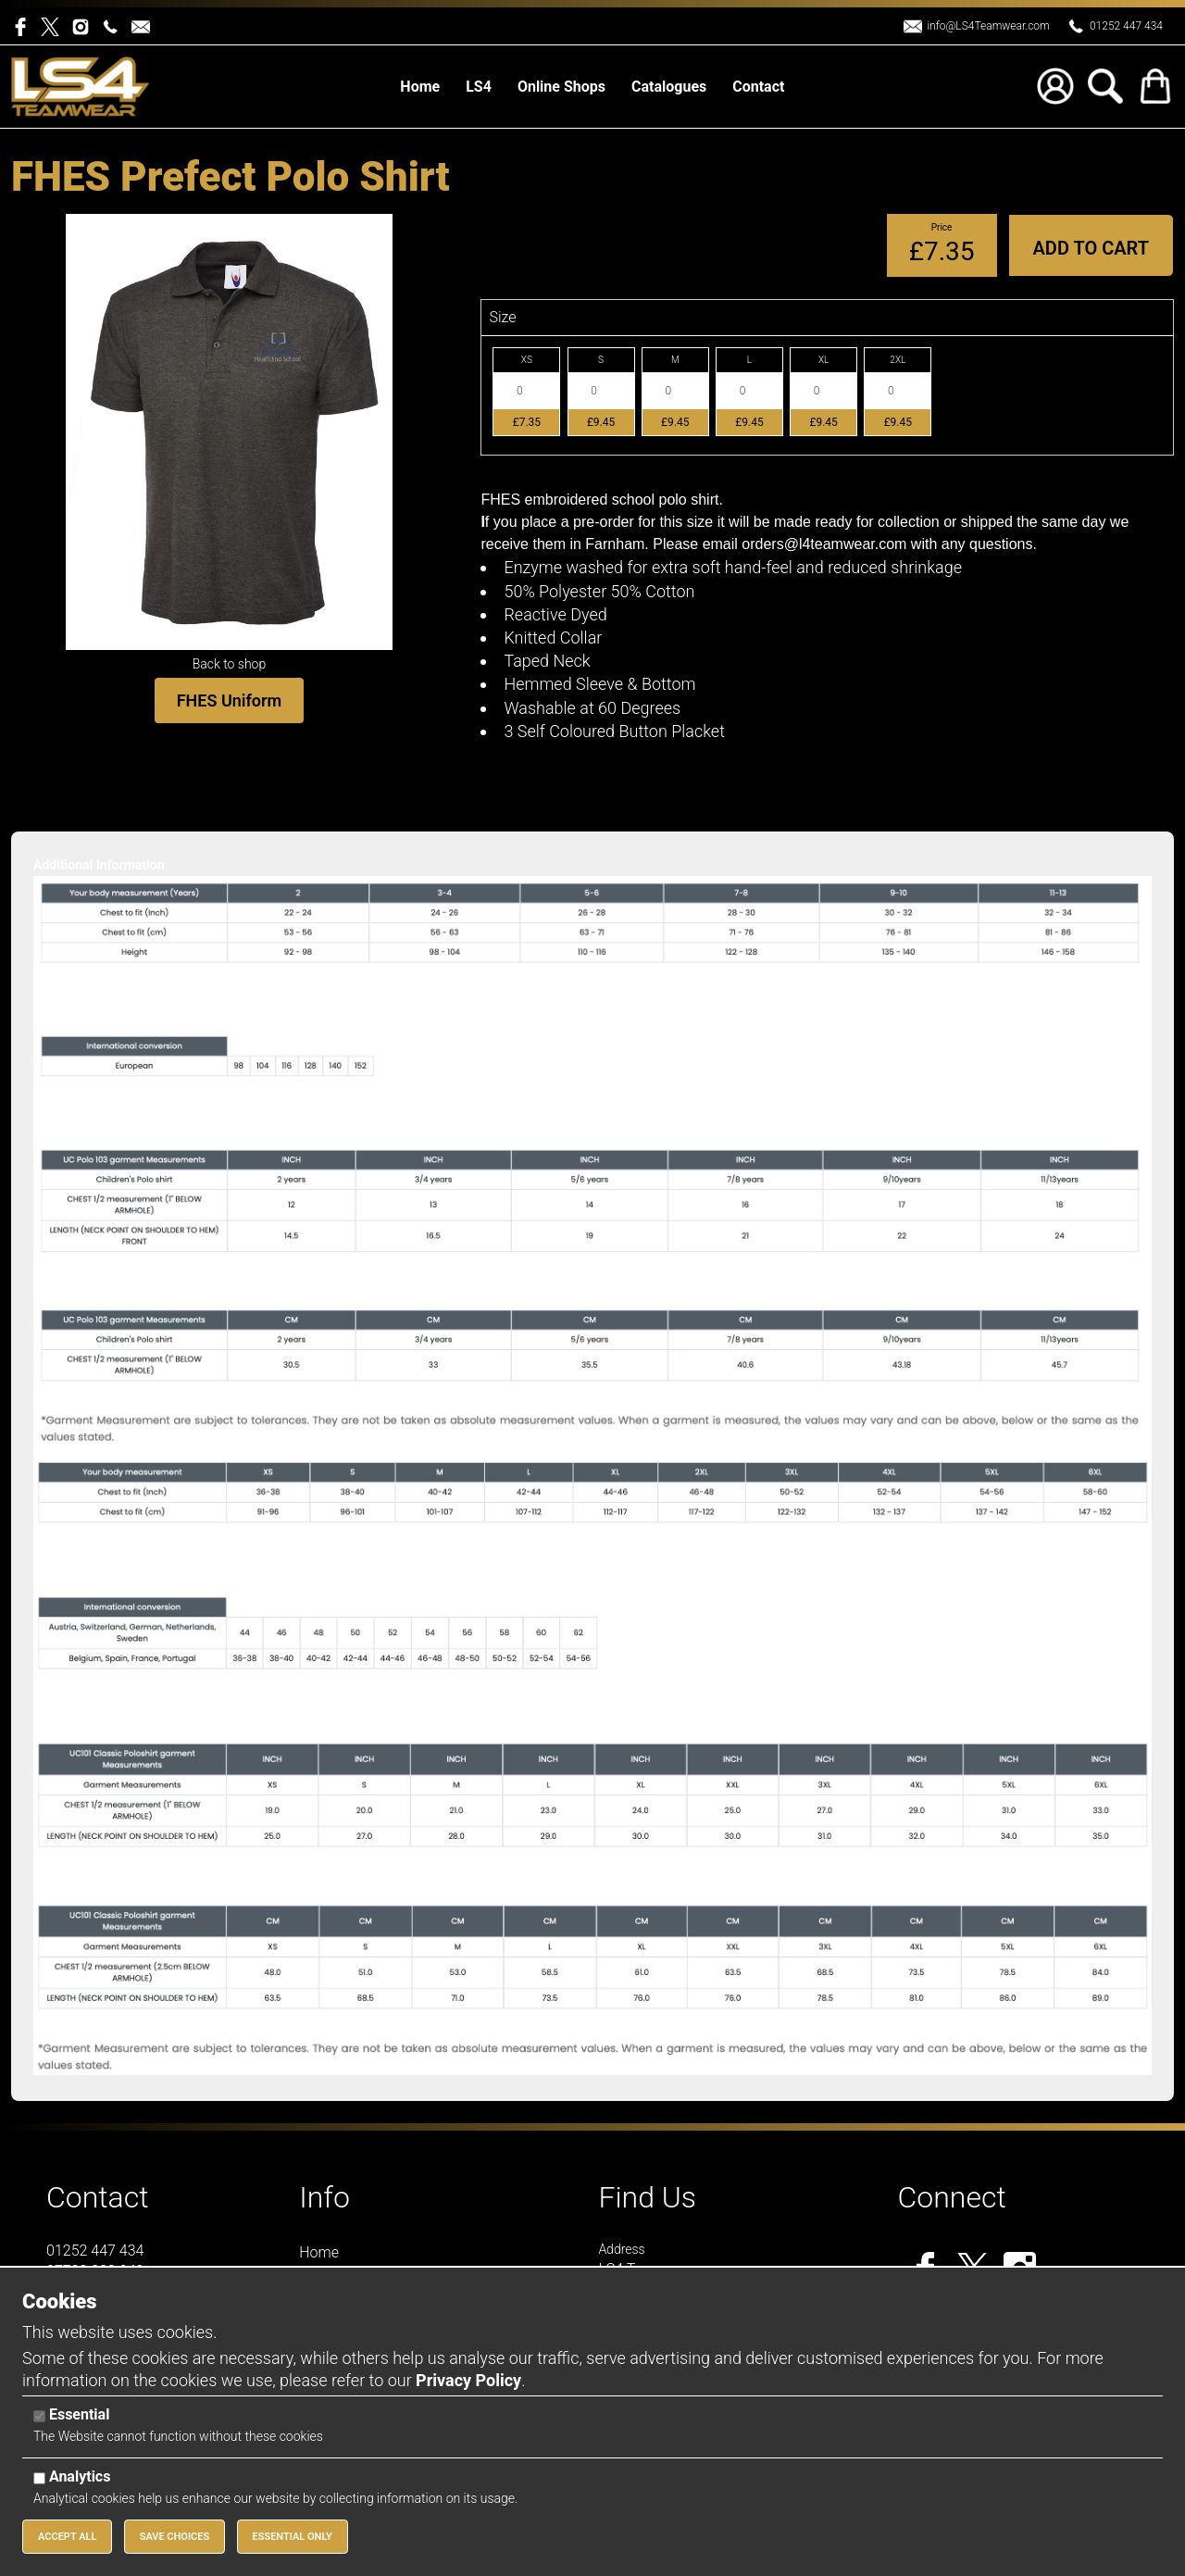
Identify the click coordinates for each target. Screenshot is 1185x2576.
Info (324, 2197)
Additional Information (99, 864)
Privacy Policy (468, 2380)
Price (942, 227)
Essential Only (292, 2537)
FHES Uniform (229, 700)
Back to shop (230, 664)
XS (526, 360)
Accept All (67, 2537)
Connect (952, 2197)
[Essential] (39, 2416)
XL (823, 360)
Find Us (647, 2197)
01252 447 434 (1126, 25)
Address (621, 2249)
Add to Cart (1091, 248)
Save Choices (175, 2537)
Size (502, 317)
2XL (897, 360)
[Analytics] (39, 2478)
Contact (97, 2197)
